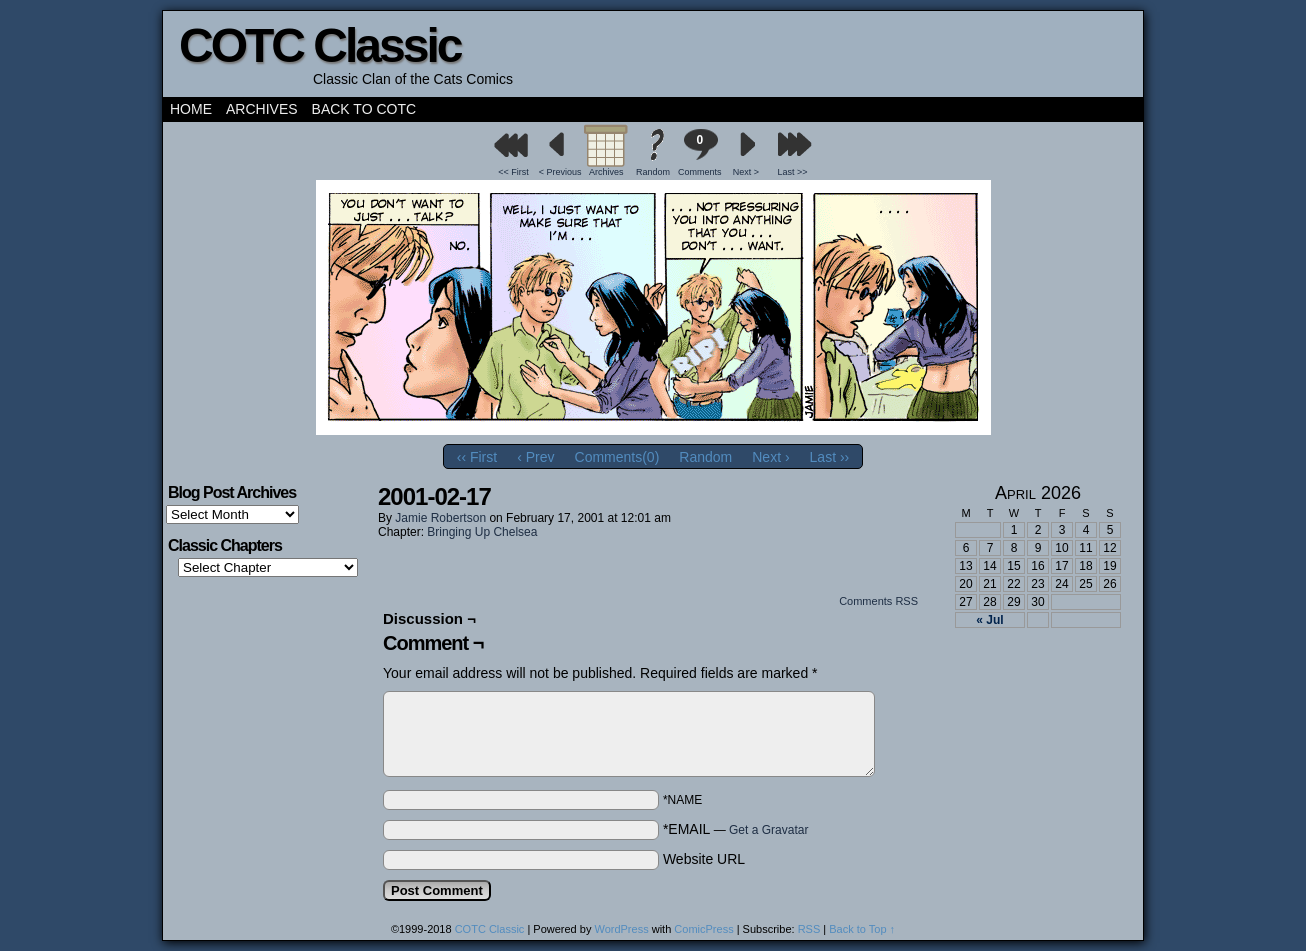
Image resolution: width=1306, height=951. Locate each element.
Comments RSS (878, 601)
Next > (746, 172)
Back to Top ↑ (862, 929)
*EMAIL (736, 829)
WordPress (621, 929)
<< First (513, 172)
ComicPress (703, 929)
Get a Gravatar (768, 830)
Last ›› (830, 457)
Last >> (793, 172)
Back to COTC (364, 109)
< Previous (560, 172)
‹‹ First (477, 457)
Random (653, 172)
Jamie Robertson (440, 518)
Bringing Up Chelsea (482, 532)
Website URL (704, 859)
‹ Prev (535, 457)
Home (191, 109)
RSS (809, 929)
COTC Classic (319, 45)
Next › (770, 457)
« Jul (989, 620)
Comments (700, 152)
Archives (262, 109)
